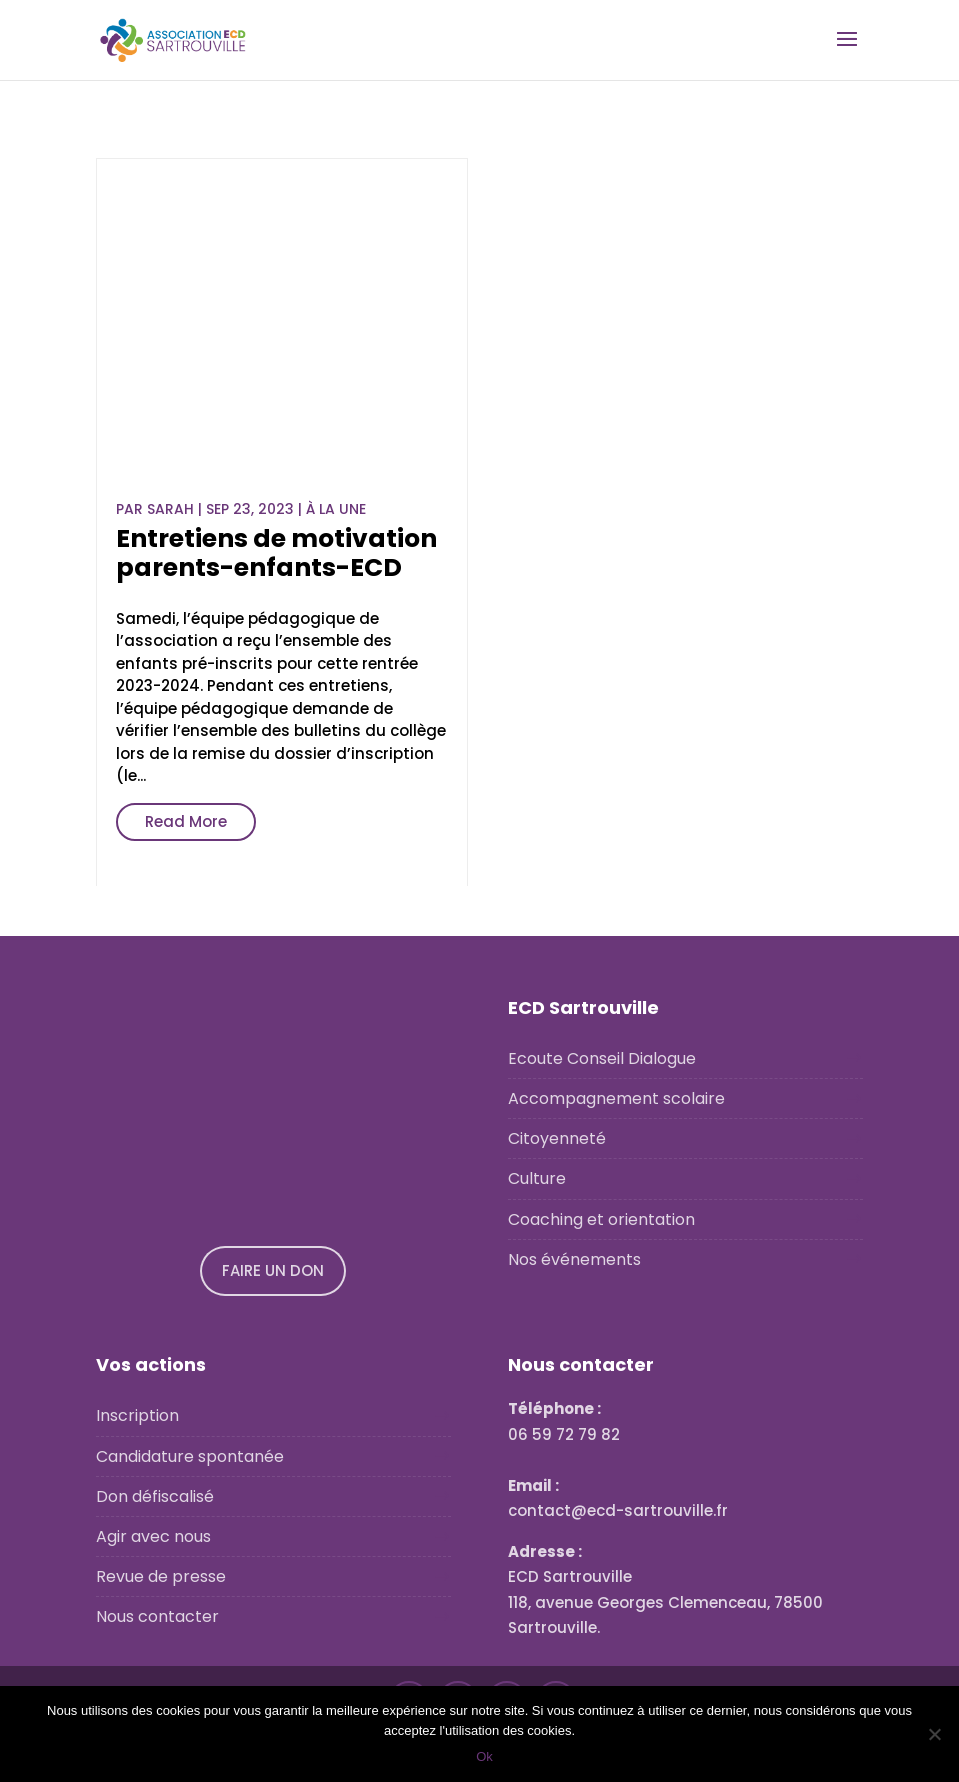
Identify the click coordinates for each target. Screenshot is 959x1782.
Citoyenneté (557, 1138)
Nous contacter (157, 1616)
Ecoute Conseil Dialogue (602, 1058)
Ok (484, 1756)
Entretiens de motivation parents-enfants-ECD (276, 553)
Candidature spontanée (190, 1456)
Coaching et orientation (601, 1219)
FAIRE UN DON (273, 1270)
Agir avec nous (153, 1536)
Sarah (170, 509)
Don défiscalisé (155, 1496)
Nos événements (574, 1259)
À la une (336, 509)
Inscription (137, 1415)
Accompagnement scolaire (616, 1098)
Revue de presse (161, 1576)
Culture (537, 1178)
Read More (186, 821)
